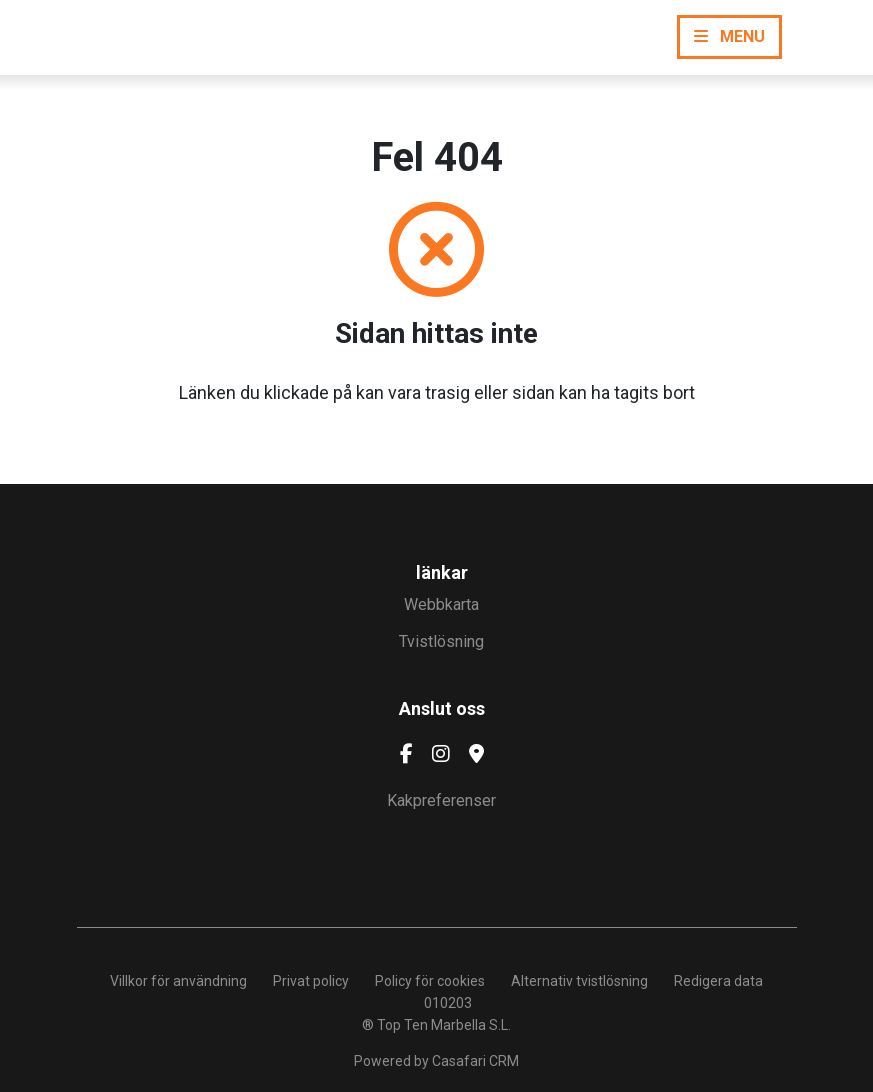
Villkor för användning (178, 981)
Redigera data (718, 981)
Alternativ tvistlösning (579, 981)
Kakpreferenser (441, 800)
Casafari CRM (475, 1061)
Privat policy (311, 981)
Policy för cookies (430, 981)
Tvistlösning (441, 641)
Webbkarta (441, 604)
